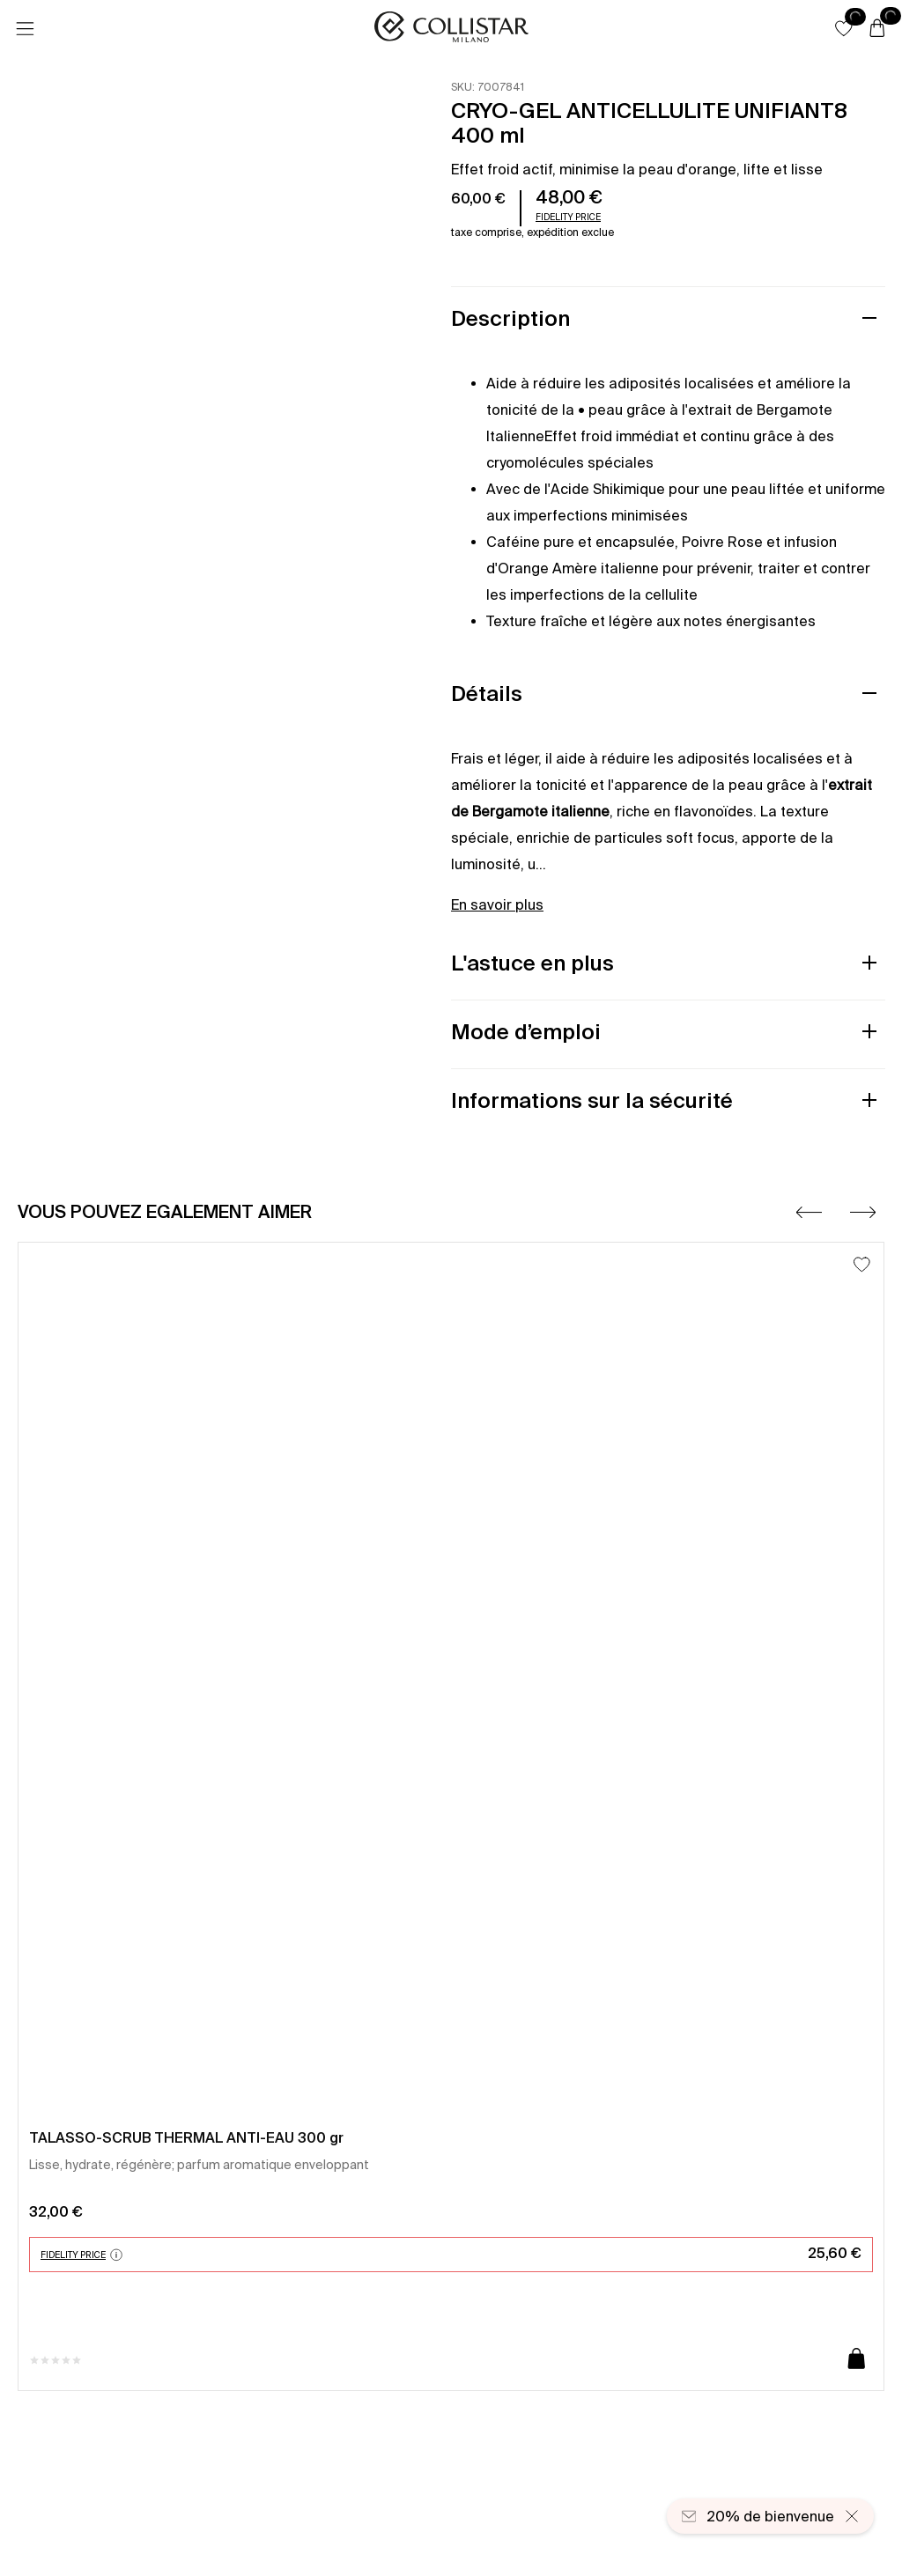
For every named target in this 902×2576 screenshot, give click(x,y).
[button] (844, 28)
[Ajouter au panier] (856, 2359)
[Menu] (24, 29)
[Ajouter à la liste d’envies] (862, 1264)
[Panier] (877, 29)
